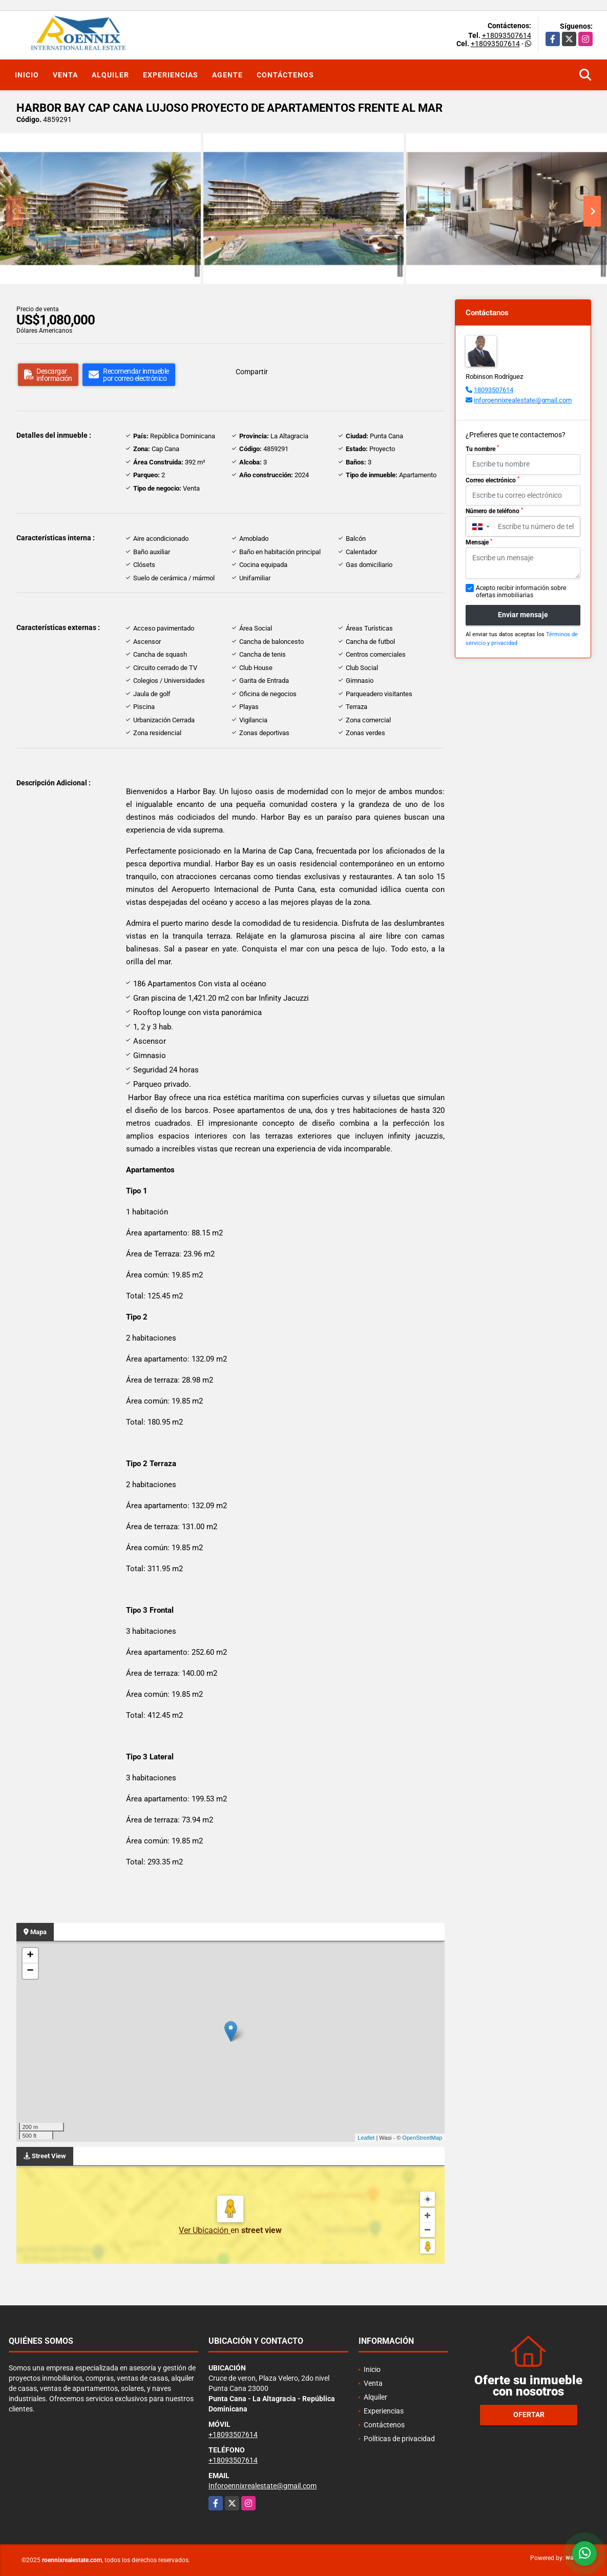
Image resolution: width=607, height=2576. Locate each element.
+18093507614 (506, 35)
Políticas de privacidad (399, 2439)
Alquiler (110, 75)
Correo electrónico (492, 480)
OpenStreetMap (422, 2138)
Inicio (27, 75)
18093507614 (493, 390)
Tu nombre (482, 448)
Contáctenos (285, 75)
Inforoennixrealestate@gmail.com (262, 2486)
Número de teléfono (494, 511)
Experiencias (170, 75)
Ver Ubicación (205, 2230)
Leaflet (366, 2138)
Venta (65, 75)
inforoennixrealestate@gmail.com (523, 400)
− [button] (30, 1971)
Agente (227, 75)
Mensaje (479, 542)
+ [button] (30, 1955)
